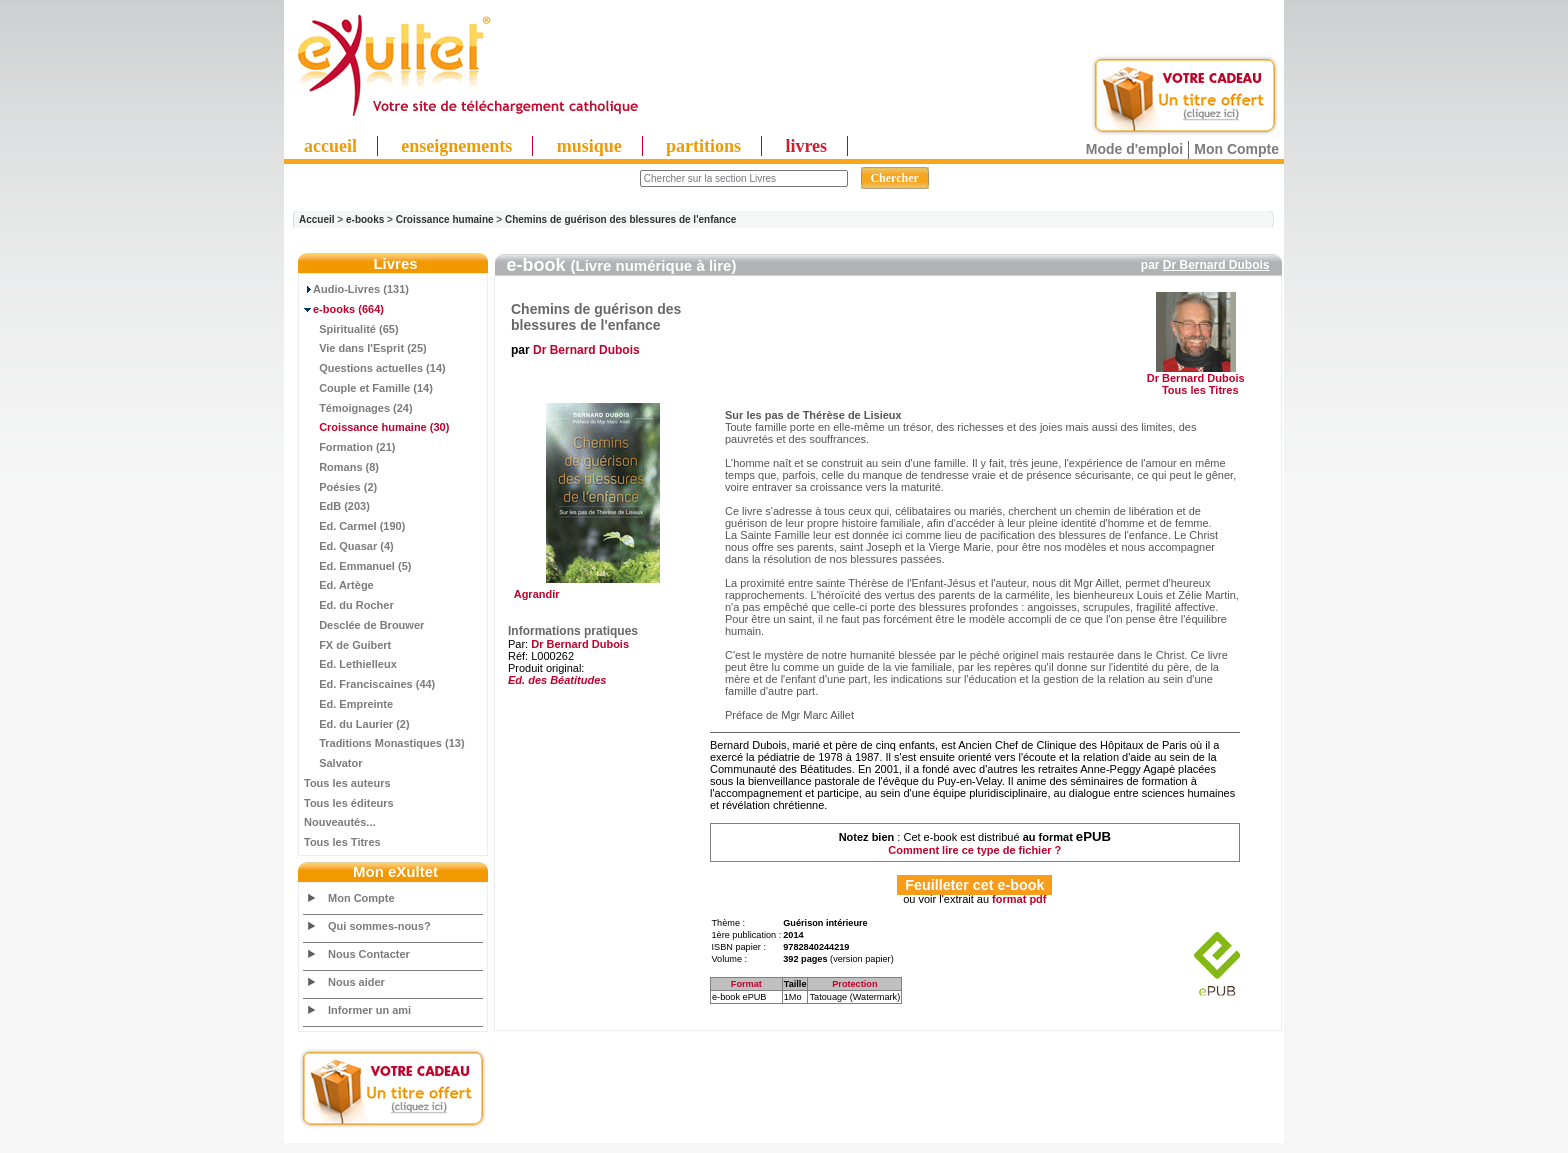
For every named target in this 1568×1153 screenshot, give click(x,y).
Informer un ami (369, 1010)
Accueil (317, 219)
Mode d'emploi (1134, 149)
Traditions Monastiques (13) (384, 743)
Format (746, 984)
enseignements (456, 146)
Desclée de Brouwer (364, 625)
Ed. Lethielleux (350, 664)
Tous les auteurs (347, 783)
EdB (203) (337, 506)
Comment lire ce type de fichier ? (974, 850)
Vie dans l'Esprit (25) (365, 348)
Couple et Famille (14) (368, 388)
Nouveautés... (340, 822)
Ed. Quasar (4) (349, 546)
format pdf (1019, 899)
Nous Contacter (369, 954)
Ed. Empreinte (348, 704)
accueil (330, 146)
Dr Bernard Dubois (1216, 265)
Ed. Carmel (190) (354, 526)
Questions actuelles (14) (375, 368)
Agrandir (600, 589)
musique (589, 146)
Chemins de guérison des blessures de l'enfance (620, 219)
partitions (703, 146)
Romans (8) (341, 467)
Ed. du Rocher (349, 605)
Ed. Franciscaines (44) (369, 684)
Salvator (333, 763)
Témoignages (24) (358, 408)
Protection (854, 984)
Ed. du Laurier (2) (357, 724)
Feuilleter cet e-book (974, 885)
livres (806, 146)
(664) (344, 309)
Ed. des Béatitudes (557, 680)
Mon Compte (1236, 149)
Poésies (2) (340, 487)
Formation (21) (350, 447)
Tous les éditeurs (349, 803)
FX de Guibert (347, 645)
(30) (376, 427)
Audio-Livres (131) (356, 289)
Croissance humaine (445, 219)
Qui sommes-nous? (379, 926)
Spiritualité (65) (351, 329)
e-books (365, 219)
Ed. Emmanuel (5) (357, 566)
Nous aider (356, 982)
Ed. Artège (339, 585)
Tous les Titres (342, 842)
